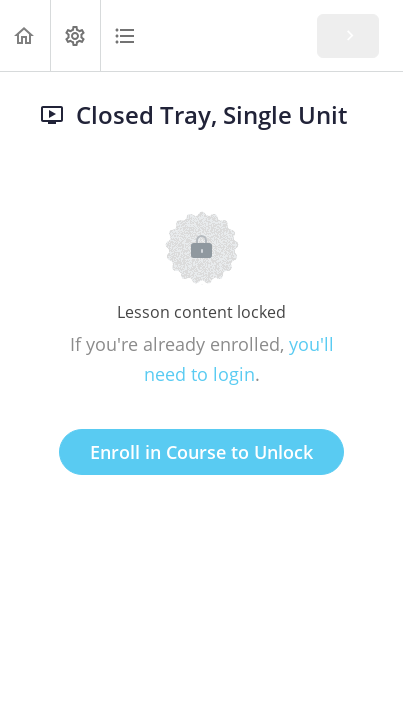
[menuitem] (75, 35)
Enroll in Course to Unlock (201, 452)
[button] (25, 35)
